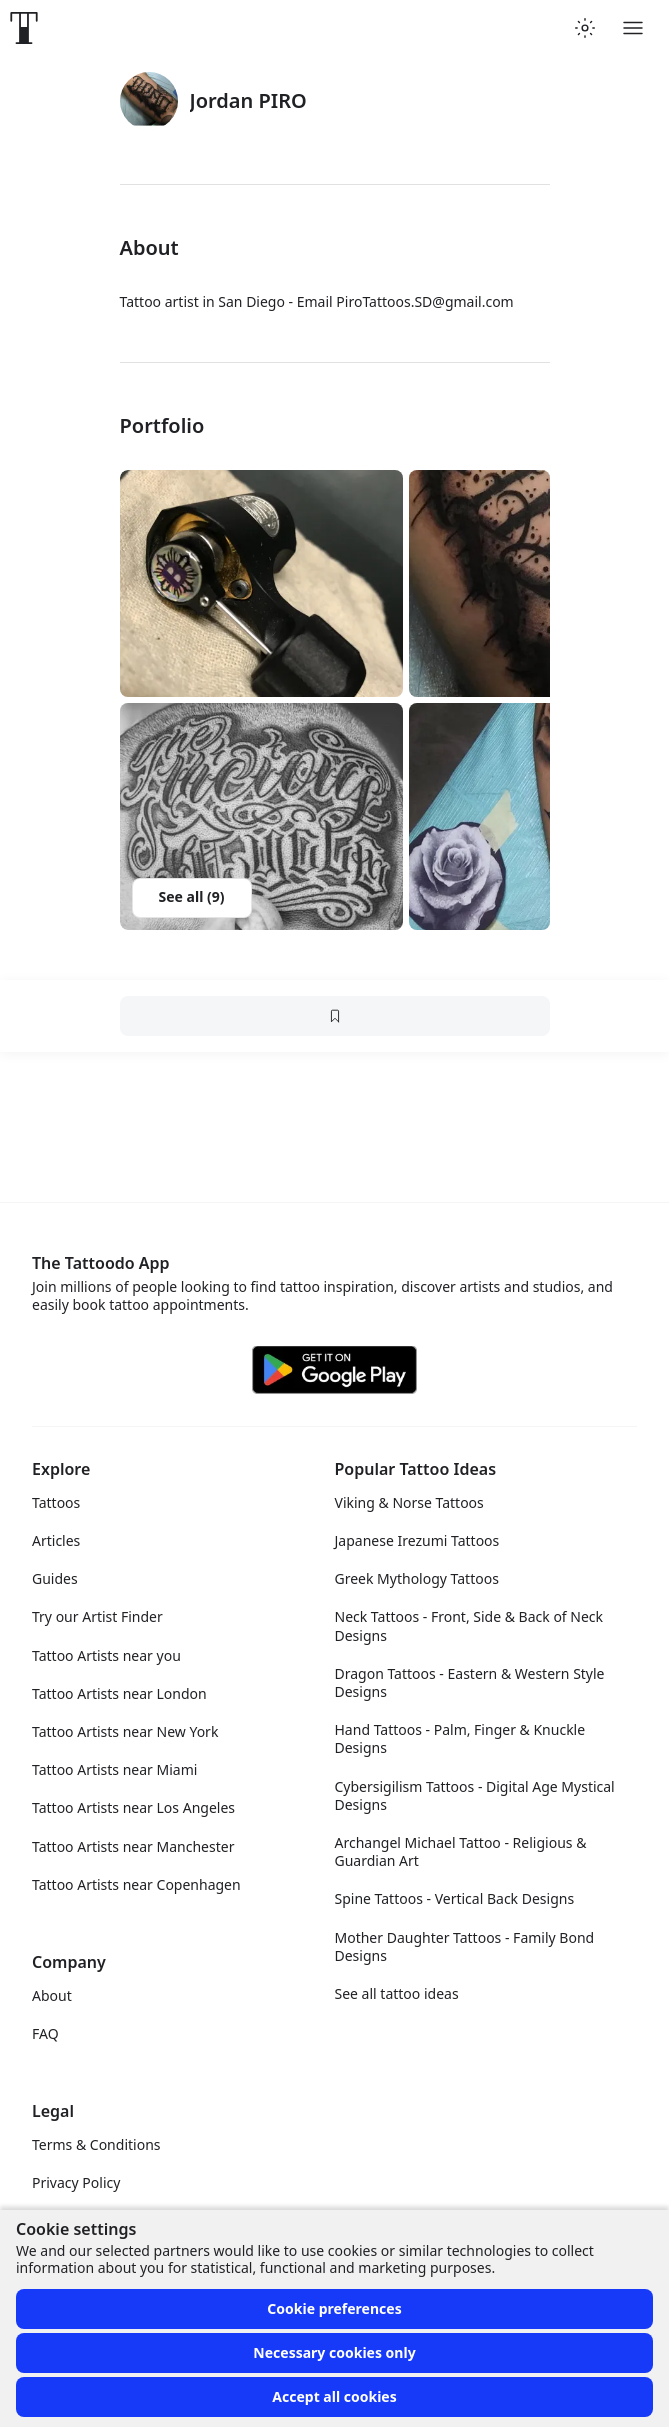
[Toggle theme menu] (585, 28)
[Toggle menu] (633, 28)
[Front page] (24, 28)
